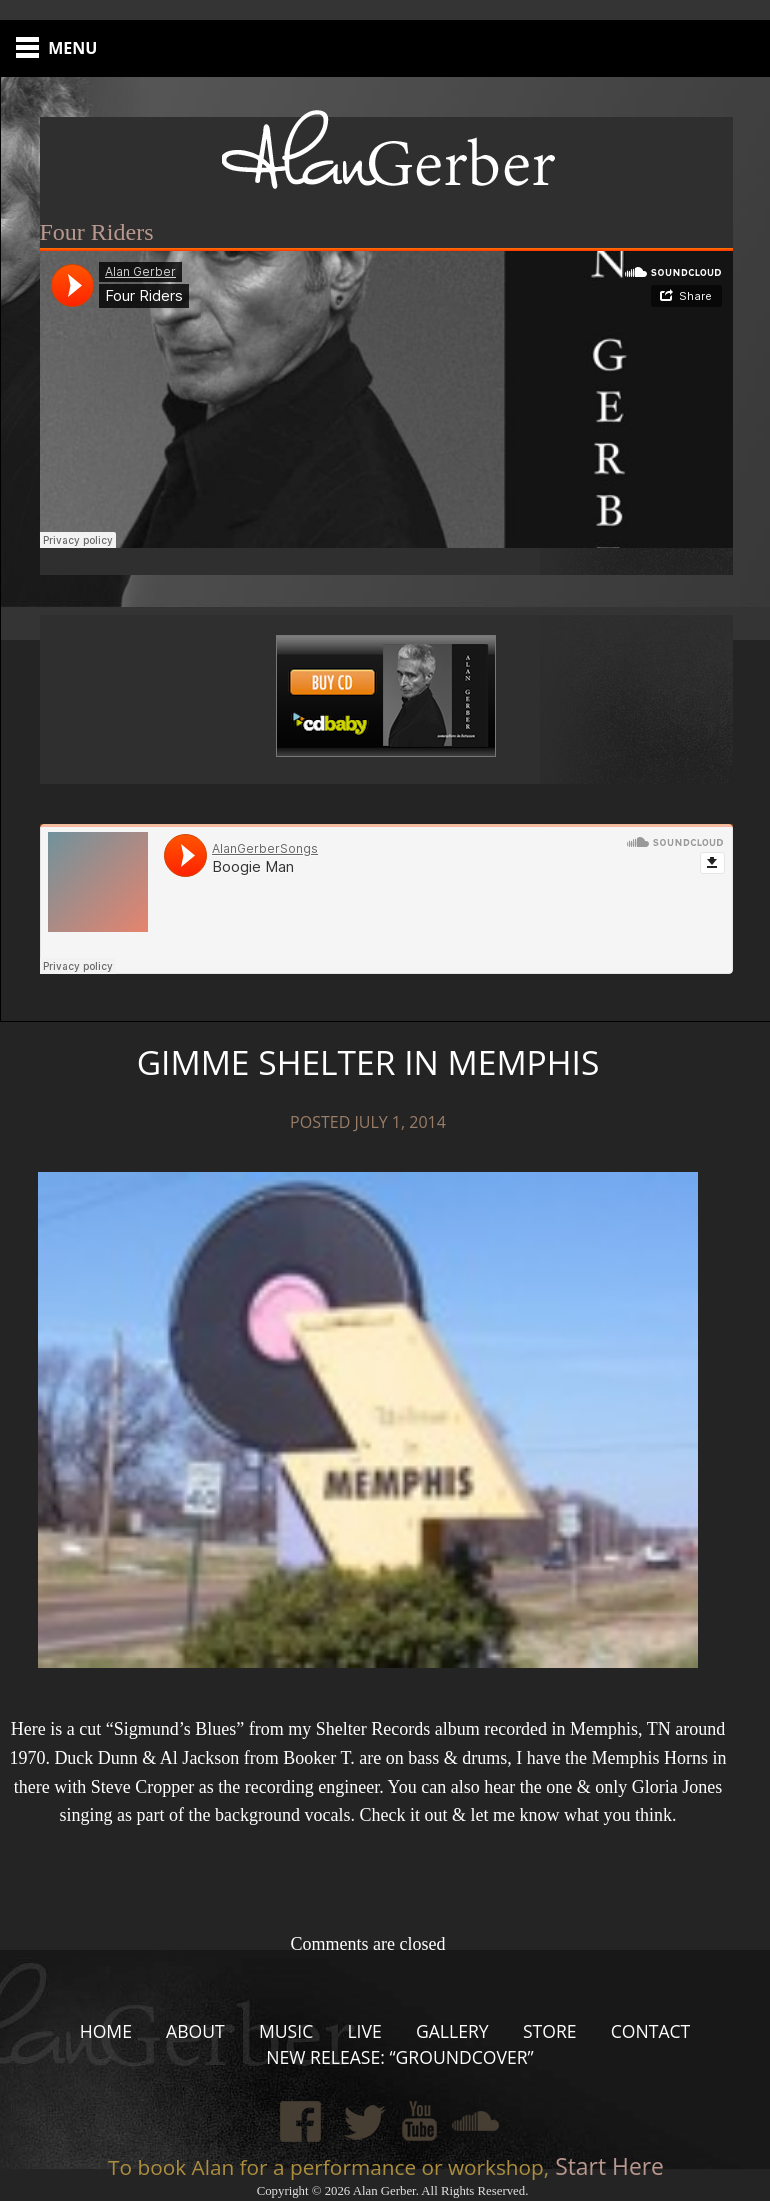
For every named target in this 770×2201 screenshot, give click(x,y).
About (195, 2031)
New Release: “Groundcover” (400, 2057)
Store (550, 2031)
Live (364, 2031)
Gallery (452, 2031)
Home (106, 2031)
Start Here (606, 2166)
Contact (651, 2031)
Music (286, 2031)
